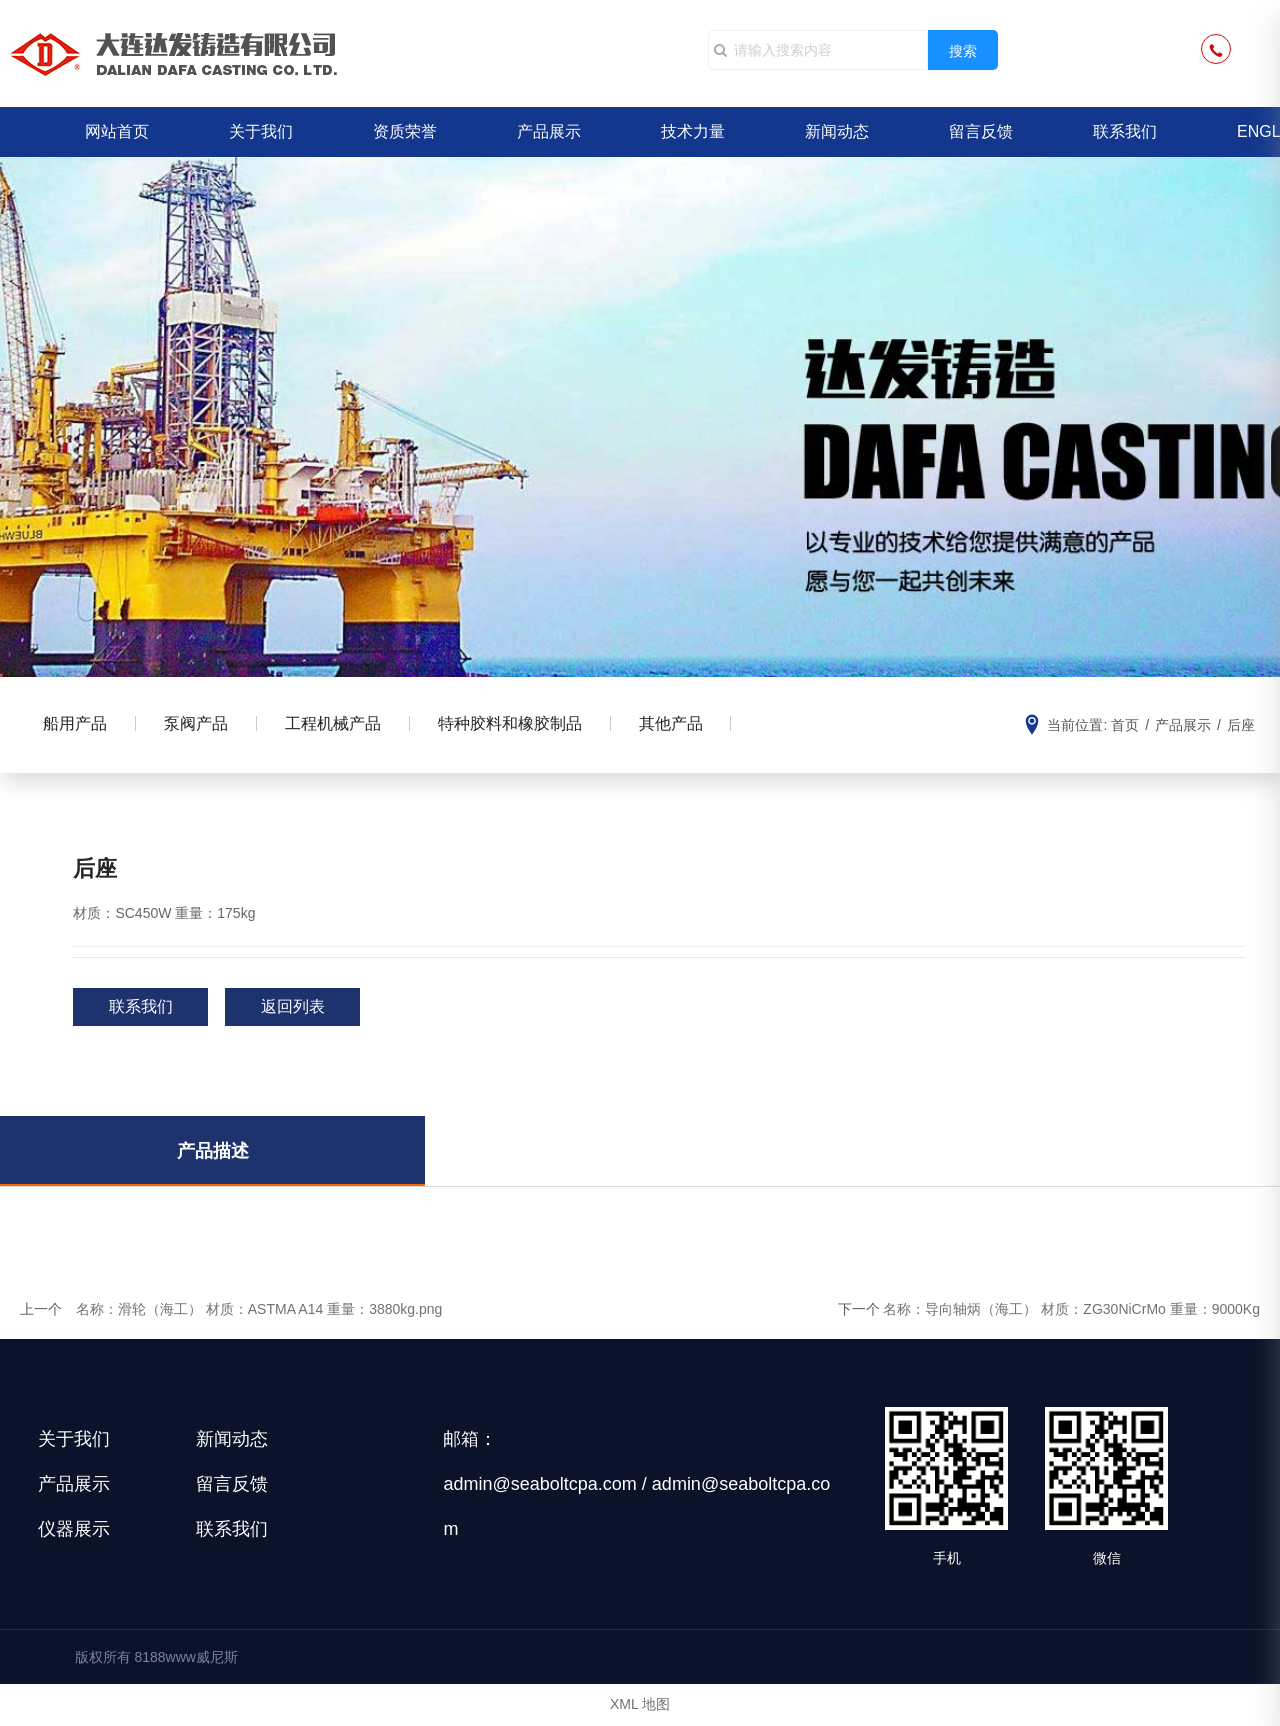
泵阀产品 (201, 724)
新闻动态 (837, 131)
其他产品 (685, 724)
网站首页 (117, 131)
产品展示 (549, 131)
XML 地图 (640, 1706)
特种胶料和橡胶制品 (521, 724)
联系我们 (1125, 131)
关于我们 (261, 131)
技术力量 (693, 131)
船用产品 (77, 724)
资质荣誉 (405, 131)
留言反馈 (981, 131)
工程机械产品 (341, 724)
